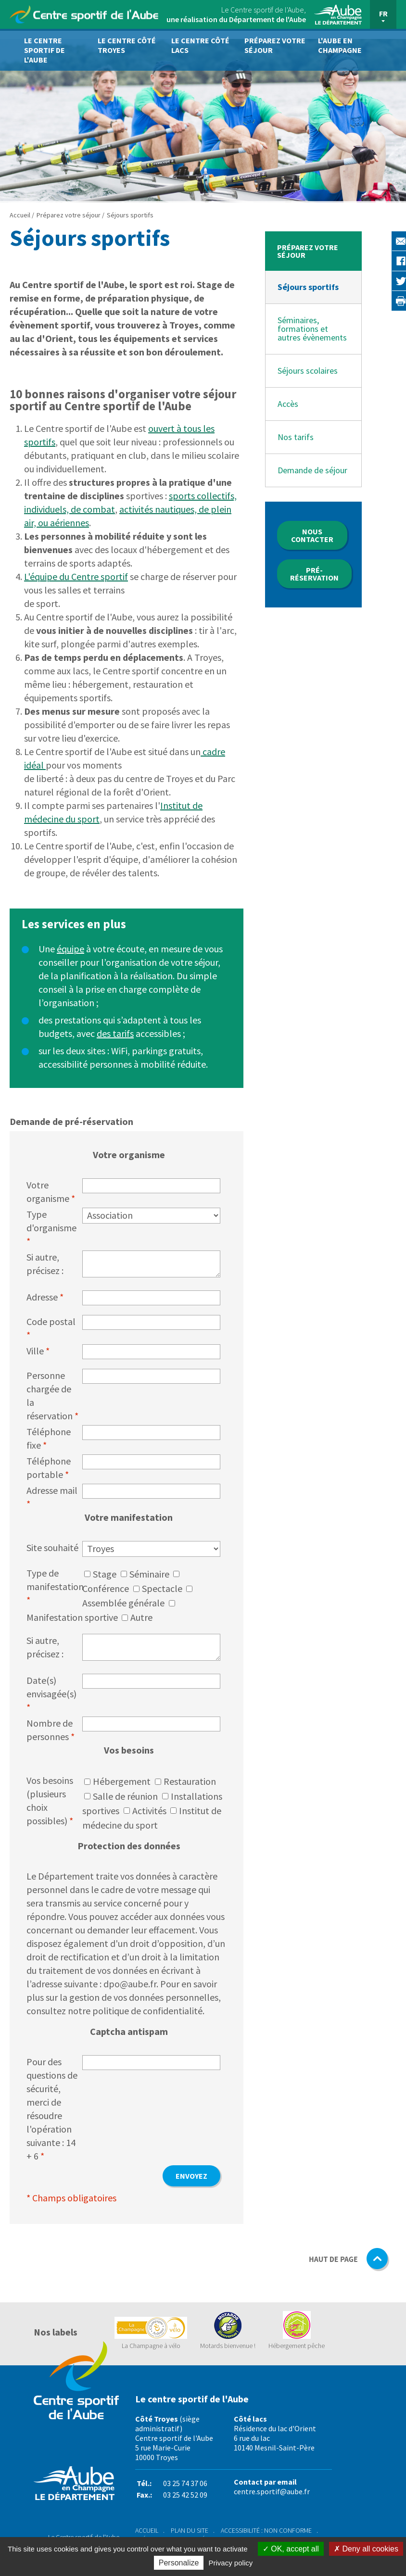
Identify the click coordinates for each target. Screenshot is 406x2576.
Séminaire (149, 1574)
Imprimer (382, 300)
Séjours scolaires (308, 370)
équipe (70, 949)
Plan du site (189, 2530)
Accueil (21, 215)
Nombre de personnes (50, 1730)
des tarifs (115, 1033)
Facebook (382, 260)
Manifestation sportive (72, 1617)
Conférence (105, 1588)
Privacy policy (231, 2563)
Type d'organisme (51, 1227)
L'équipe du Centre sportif (76, 576)
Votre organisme (50, 1191)
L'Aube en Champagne (340, 45)
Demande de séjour (312, 470)
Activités (149, 1811)
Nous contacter (312, 535)
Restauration (190, 1781)
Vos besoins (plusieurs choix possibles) (49, 1800)
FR (383, 13)
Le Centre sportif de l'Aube (44, 50)
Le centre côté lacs (200, 45)
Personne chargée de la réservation (52, 1395)
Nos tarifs (296, 436)
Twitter (382, 280)
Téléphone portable (48, 1467)
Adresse (44, 1297)
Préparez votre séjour (274, 45)
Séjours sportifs (308, 286)
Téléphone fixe (48, 1438)
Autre (141, 1617)
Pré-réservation (314, 573)
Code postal (51, 1328)
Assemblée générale (123, 1603)
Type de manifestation (54, 1586)
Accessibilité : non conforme (266, 2530)
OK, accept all (291, 2549)
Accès (288, 403)
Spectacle (162, 1588)
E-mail (382, 241)
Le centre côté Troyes (127, 45)
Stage (104, 1574)
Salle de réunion (125, 1796)
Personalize (179, 2563)
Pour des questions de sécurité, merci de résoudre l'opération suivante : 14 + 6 (51, 2109)
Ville (38, 1351)
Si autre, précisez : (44, 1263)
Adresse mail (51, 1497)
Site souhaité (52, 1547)
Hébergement (122, 1781)
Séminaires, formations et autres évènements (312, 329)
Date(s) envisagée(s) (51, 1693)
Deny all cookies (366, 2549)
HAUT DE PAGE (349, 2259)
